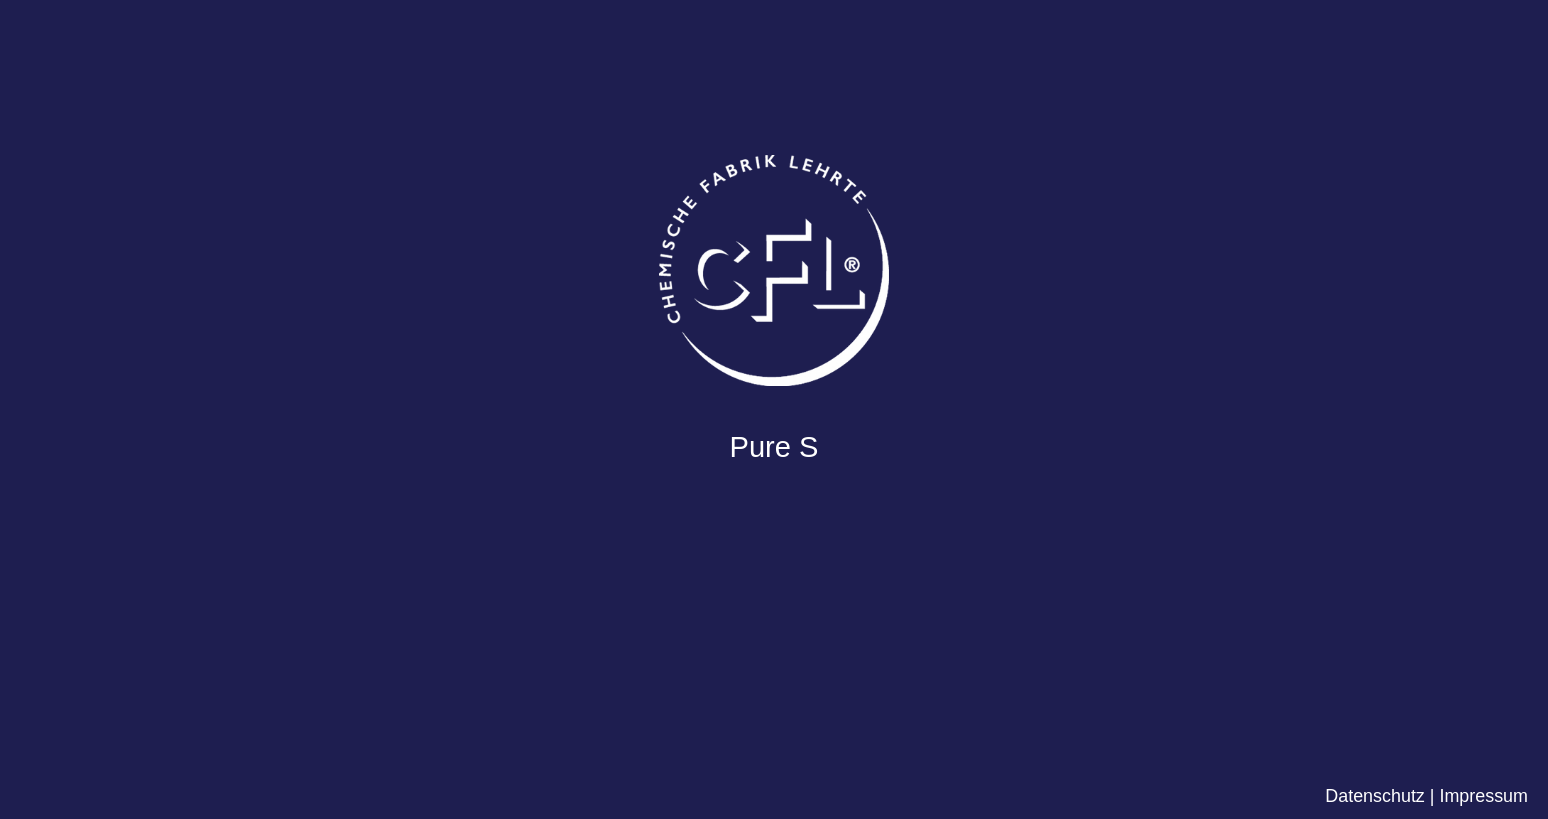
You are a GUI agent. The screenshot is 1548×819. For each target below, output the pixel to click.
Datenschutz (1375, 796)
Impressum (1483, 796)
